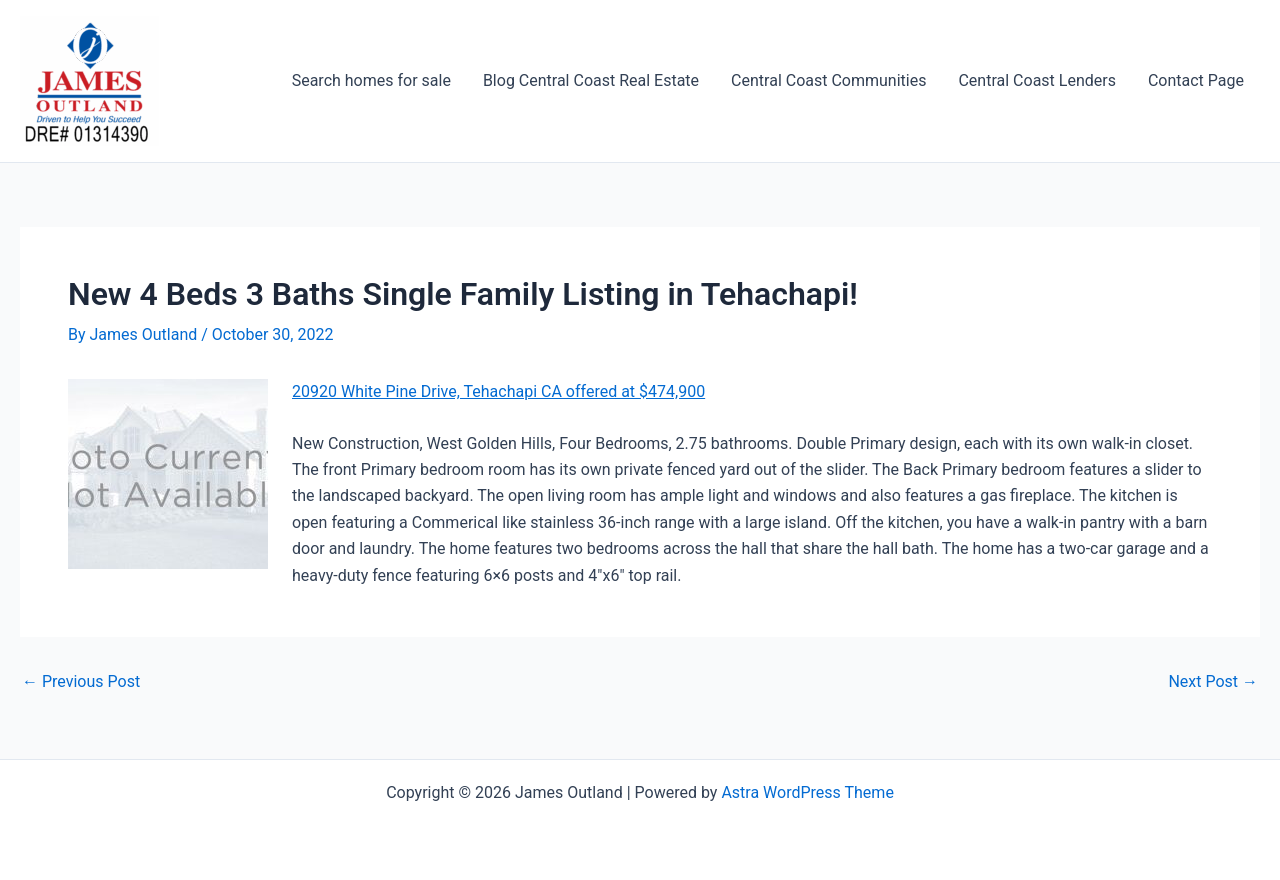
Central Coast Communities (828, 80)
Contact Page (1196, 80)
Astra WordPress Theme (807, 792)
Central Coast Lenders (1036, 80)
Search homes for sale (371, 80)
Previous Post (81, 682)
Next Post (1213, 682)
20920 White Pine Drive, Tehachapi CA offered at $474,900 (498, 391)
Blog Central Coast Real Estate (591, 80)
